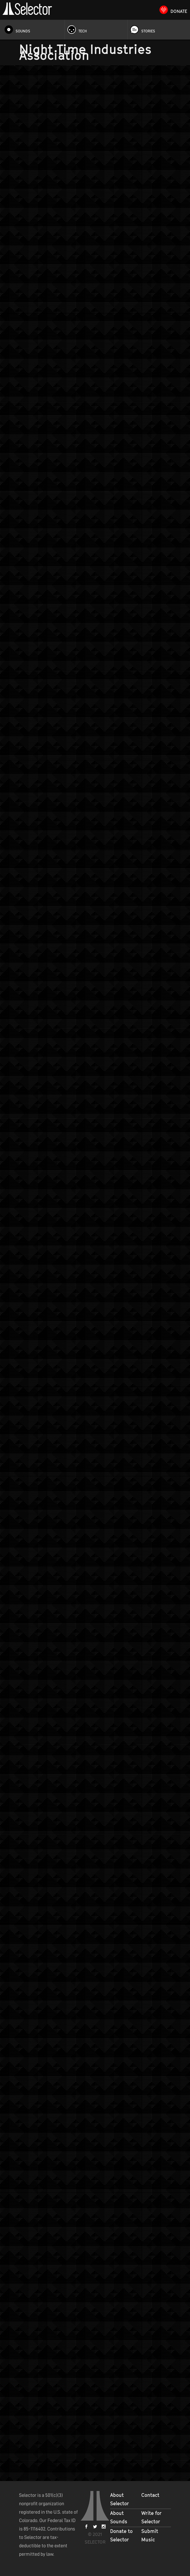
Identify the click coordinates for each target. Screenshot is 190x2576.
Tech (82, 31)
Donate (178, 11)
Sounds (23, 31)
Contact (150, 2495)
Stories (148, 31)
